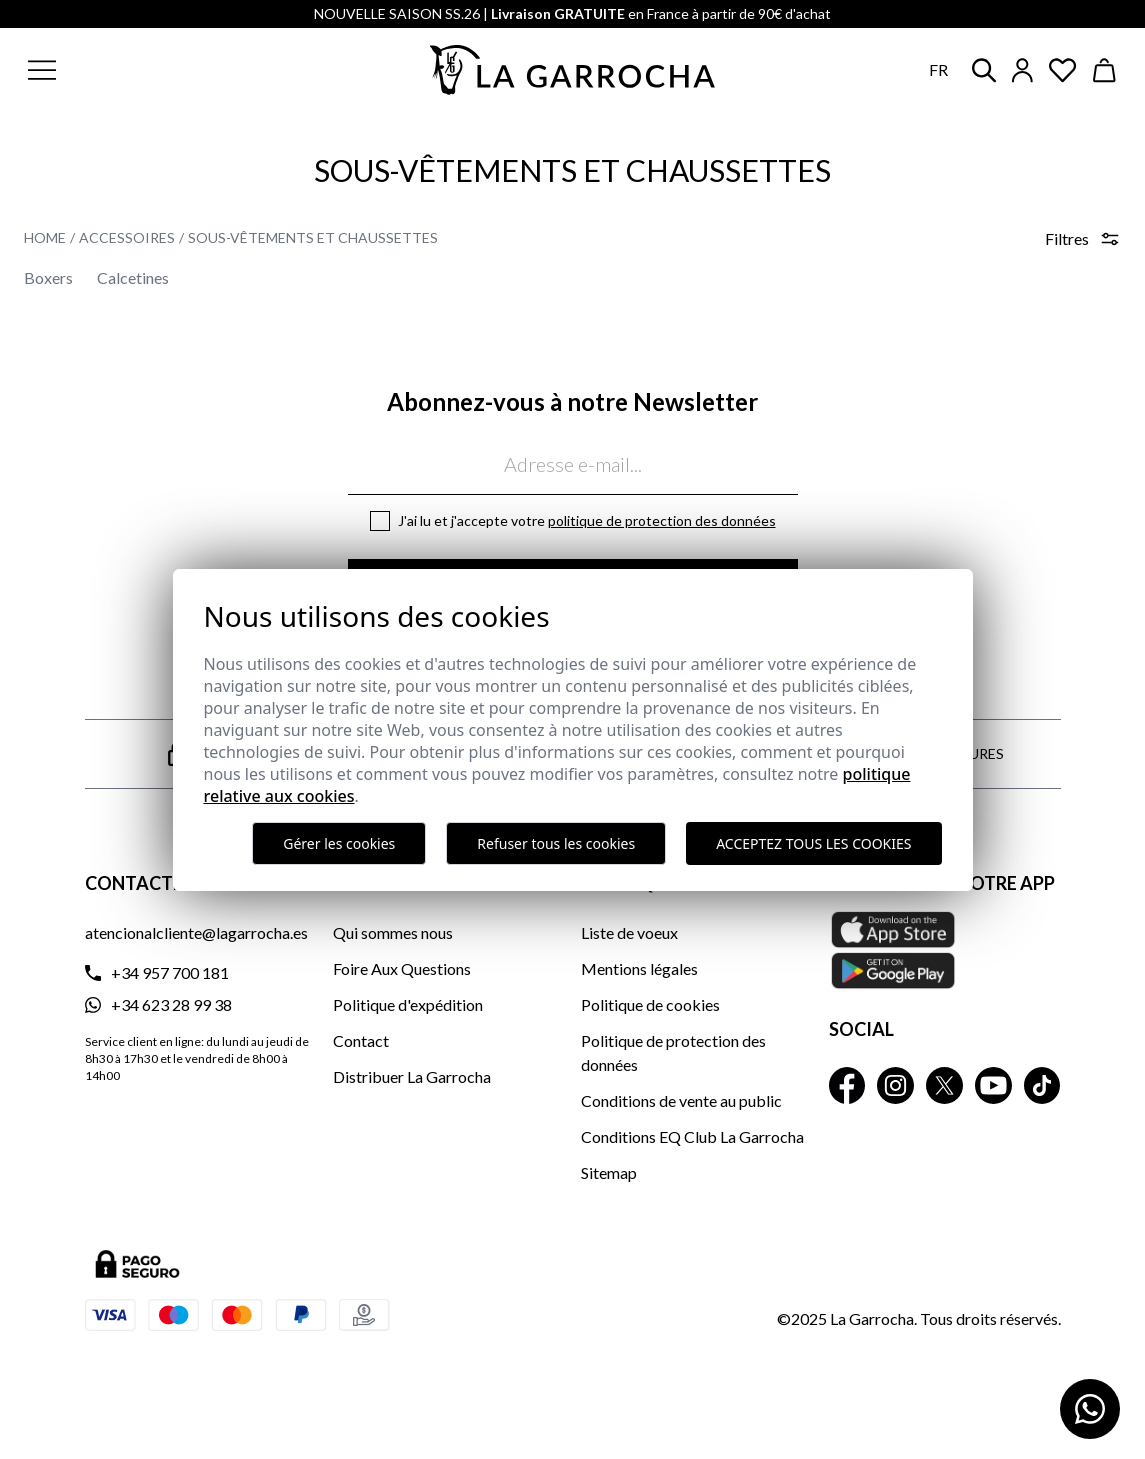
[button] (138, 70)
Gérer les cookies (339, 843)
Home (45, 237)
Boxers (48, 277)
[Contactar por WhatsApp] (1090, 1409)
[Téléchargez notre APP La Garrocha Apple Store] (945, 950)
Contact (361, 1040)
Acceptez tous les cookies (813, 843)
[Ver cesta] (1105, 70)
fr (938, 69)
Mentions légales (639, 968)
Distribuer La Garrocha (412, 1076)
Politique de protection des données (662, 520)
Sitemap (609, 1172)
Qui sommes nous (393, 932)
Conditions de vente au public (681, 1100)
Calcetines (133, 277)
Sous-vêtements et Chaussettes (313, 237)
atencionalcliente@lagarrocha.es (196, 932)
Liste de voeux (629, 932)
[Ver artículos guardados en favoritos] (1063, 70)
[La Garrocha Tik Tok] (1042, 1085)
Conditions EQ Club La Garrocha (692, 1136)
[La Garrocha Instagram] (895, 1085)
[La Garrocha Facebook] (847, 1085)
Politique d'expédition (408, 1004)
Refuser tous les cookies (556, 843)
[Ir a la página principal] (573, 70)
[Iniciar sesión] (1022, 70)
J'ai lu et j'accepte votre (587, 520)
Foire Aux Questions (402, 968)
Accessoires (127, 237)
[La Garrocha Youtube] (993, 1085)
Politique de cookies (650, 1004)
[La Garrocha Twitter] (944, 1085)
